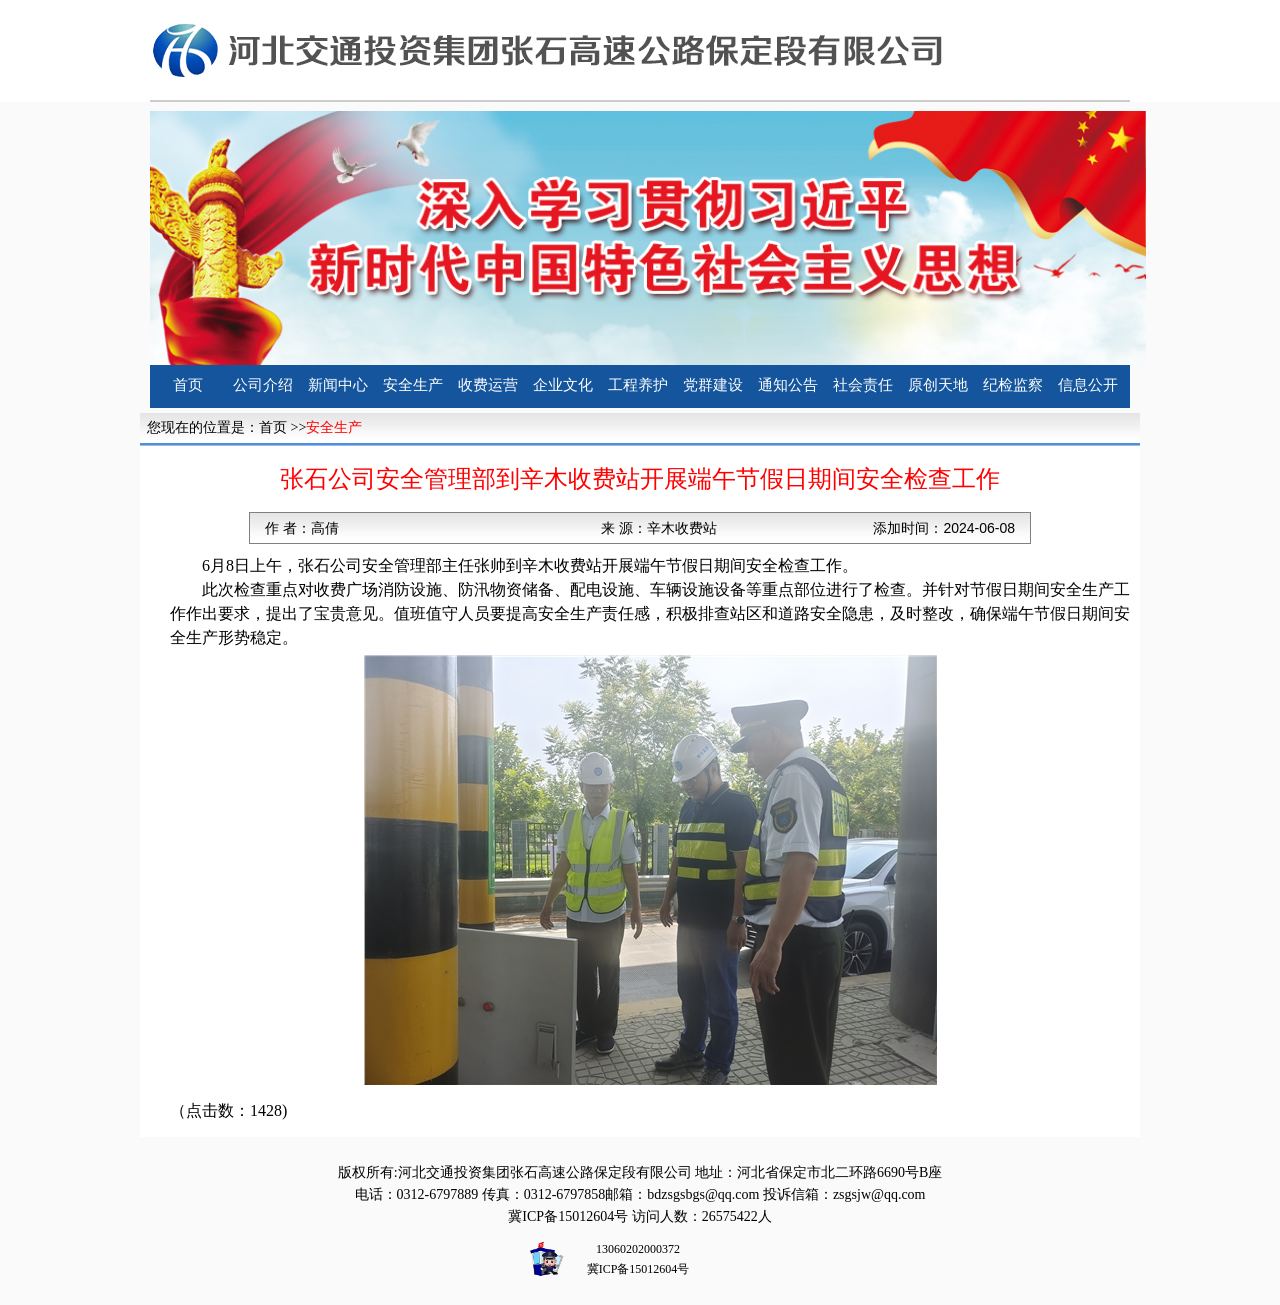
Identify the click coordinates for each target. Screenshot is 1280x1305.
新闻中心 (338, 385)
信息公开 (1088, 385)
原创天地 (938, 385)
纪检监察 (1013, 385)
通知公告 (788, 385)
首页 (188, 385)
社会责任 (863, 385)
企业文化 (563, 385)
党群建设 (713, 385)
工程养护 (638, 385)
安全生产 (413, 385)
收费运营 (488, 385)
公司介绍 (263, 385)
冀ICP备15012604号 (568, 1216)
